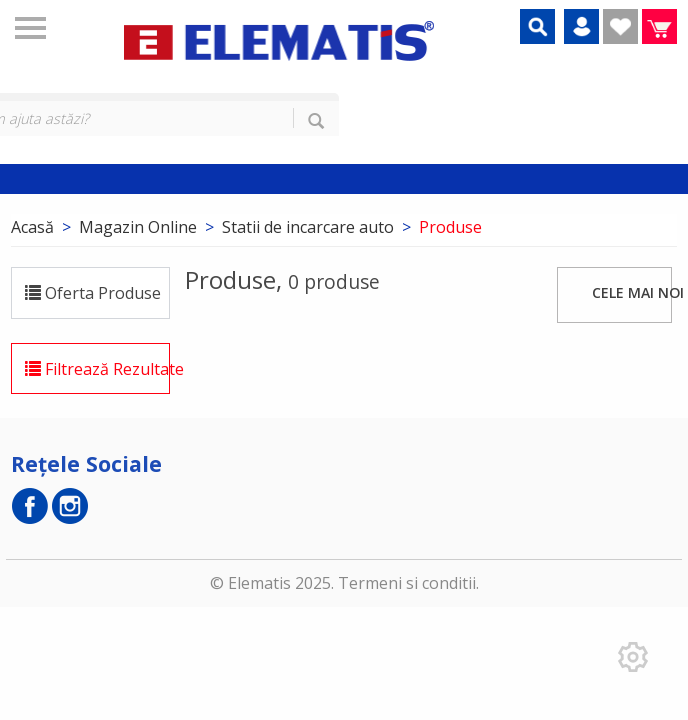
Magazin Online (138, 227)
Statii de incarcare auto (308, 227)
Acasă (32, 227)
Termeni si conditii (407, 583)
